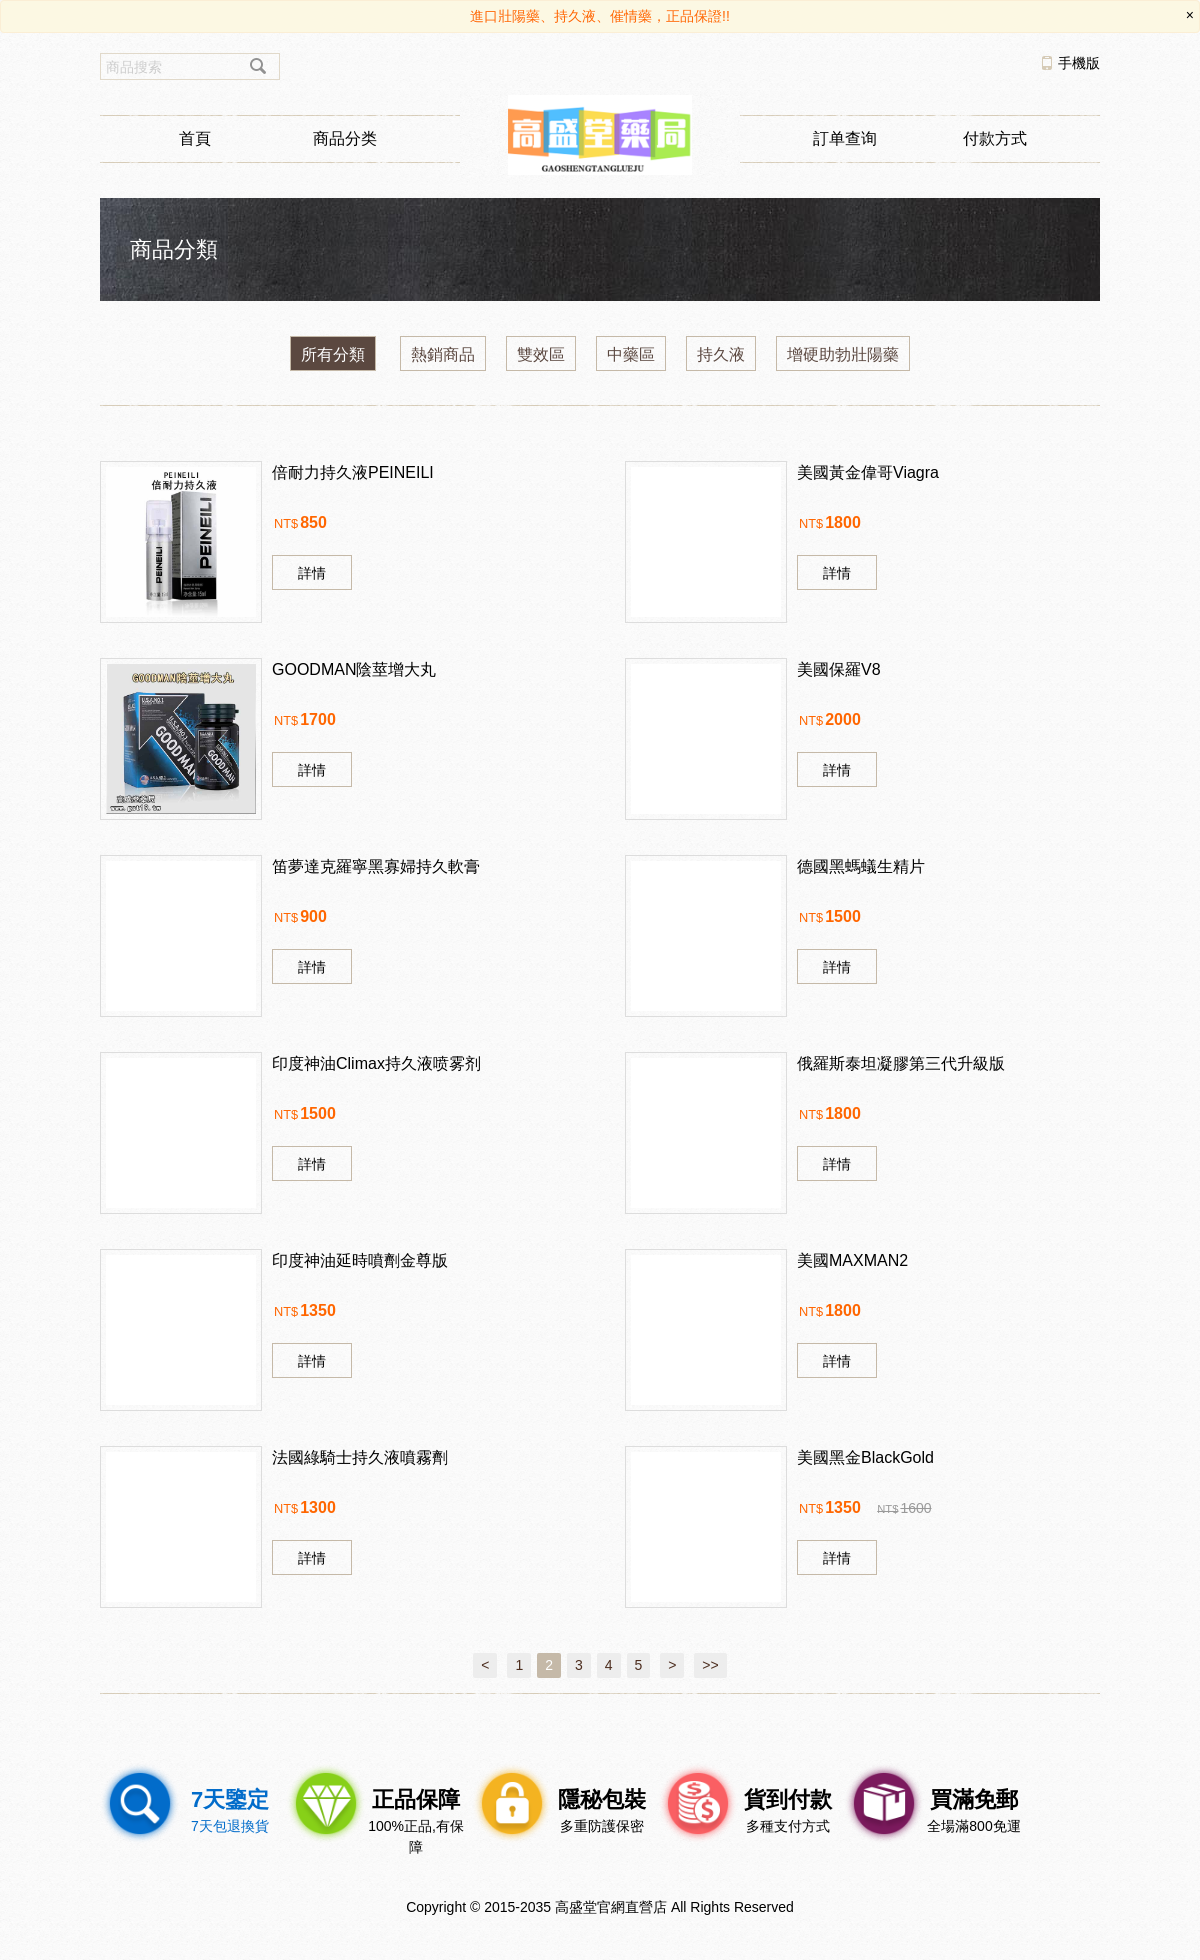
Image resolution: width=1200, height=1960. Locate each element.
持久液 (721, 354)
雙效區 (541, 354)
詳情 (312, 573)
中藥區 (631, 354)
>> (710, 1665)
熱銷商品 (443, 354)
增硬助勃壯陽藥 (843, 354)
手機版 (1079, 63)
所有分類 (333, 354)
